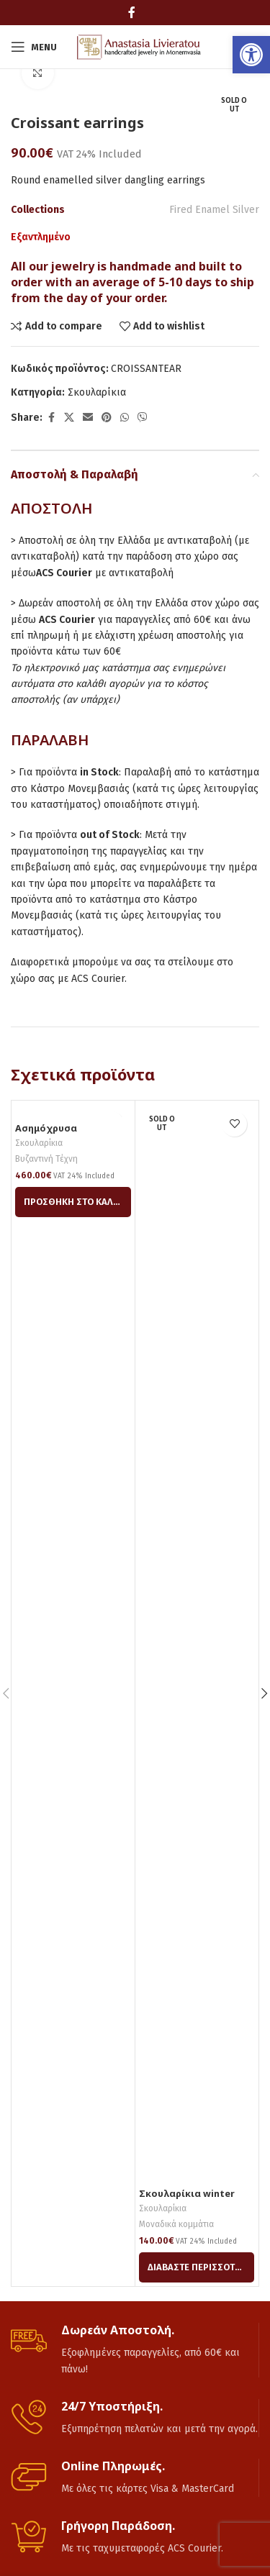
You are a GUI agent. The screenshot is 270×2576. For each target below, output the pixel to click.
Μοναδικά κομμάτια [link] (176, 2224)
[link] (251, 54)
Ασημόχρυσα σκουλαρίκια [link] (46, 1133)
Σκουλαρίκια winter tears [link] (187, 2199)
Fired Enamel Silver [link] (214, 210)
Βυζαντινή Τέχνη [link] (46, 1159)
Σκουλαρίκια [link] (97, 392)
